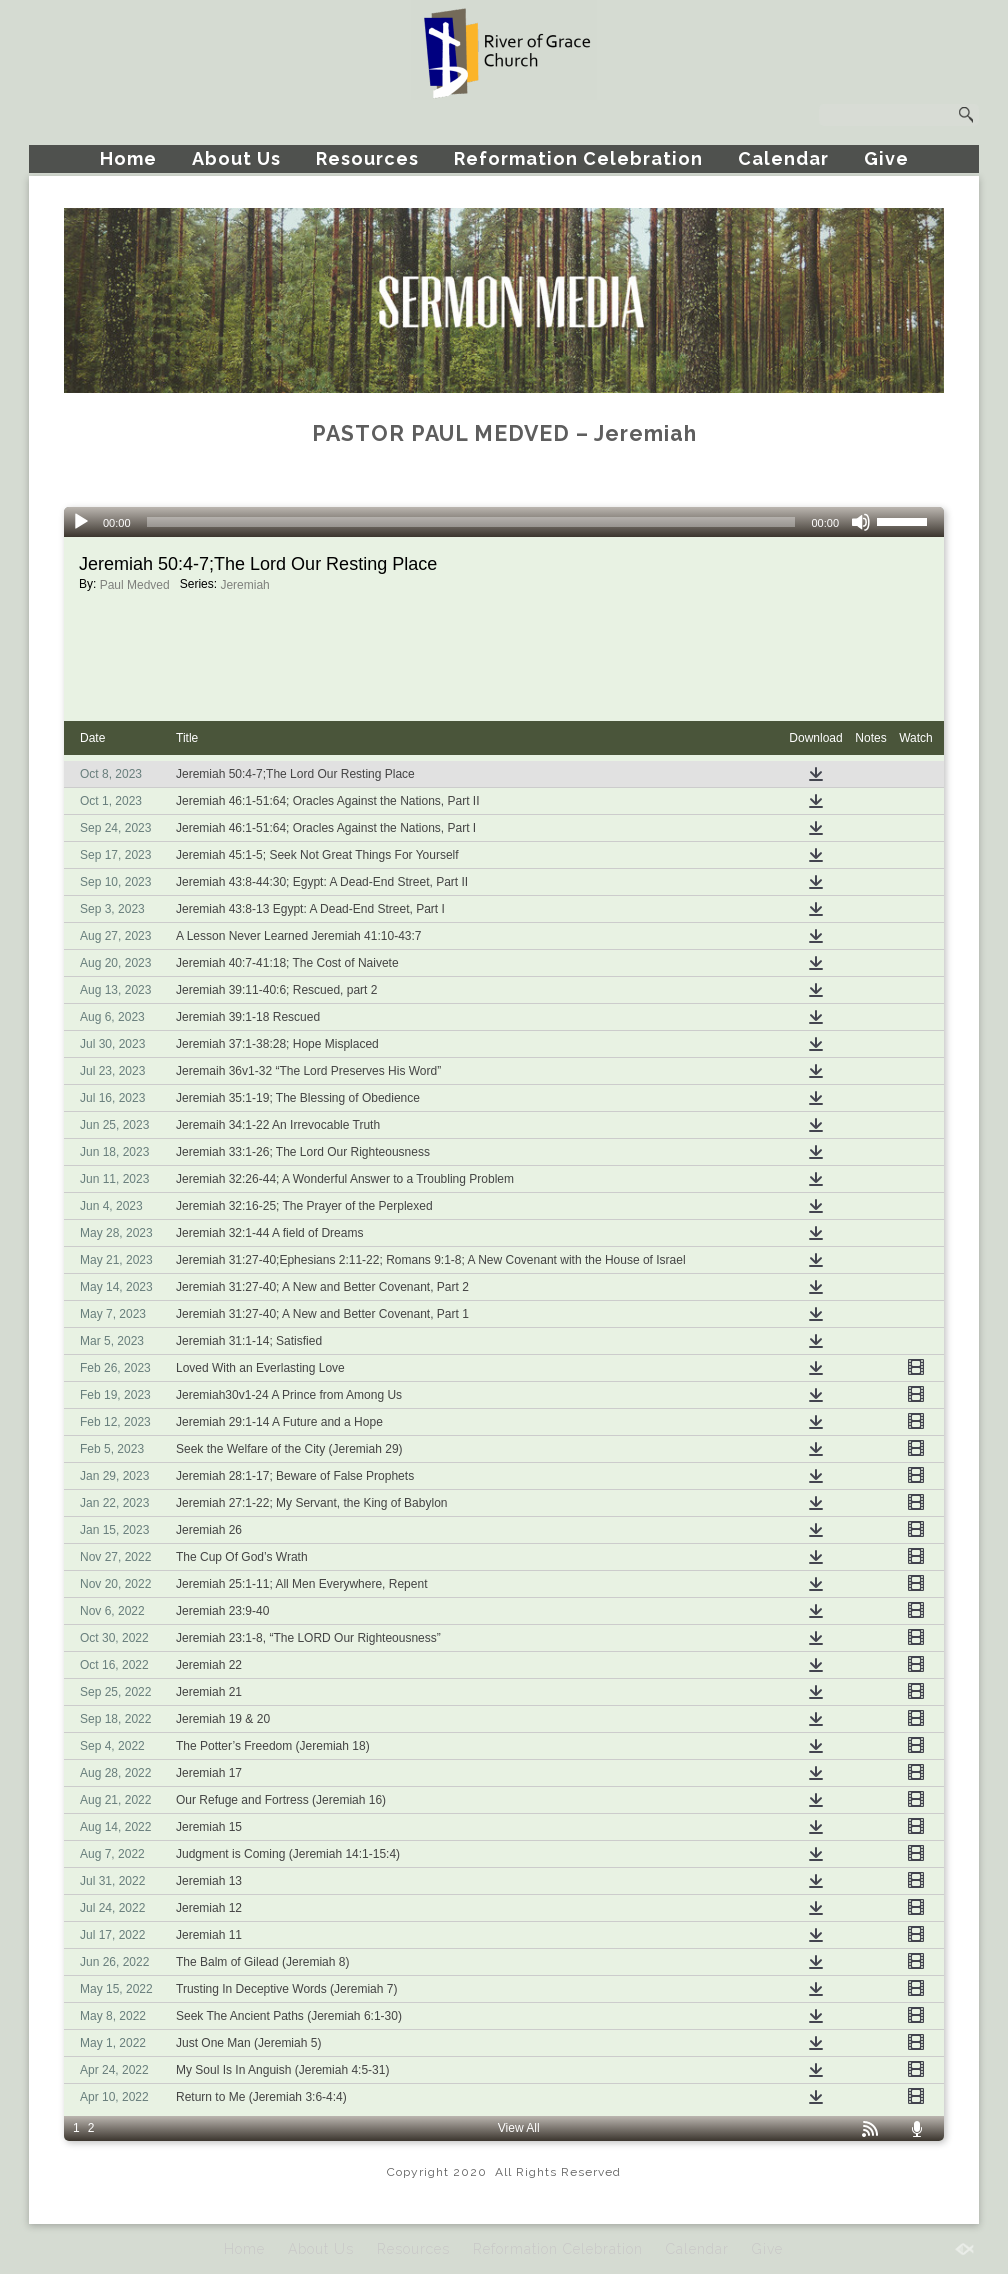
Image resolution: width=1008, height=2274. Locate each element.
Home (128, 158)
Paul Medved (135, 585)
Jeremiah (244, 585)
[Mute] (861, 522)
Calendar (783, 158)
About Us (236, 158)
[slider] (471, 522)
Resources (367, 158)
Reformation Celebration (578, 158)
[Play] (81, 522)
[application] (504, 522)
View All (519, 2128)
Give (886, 158)
